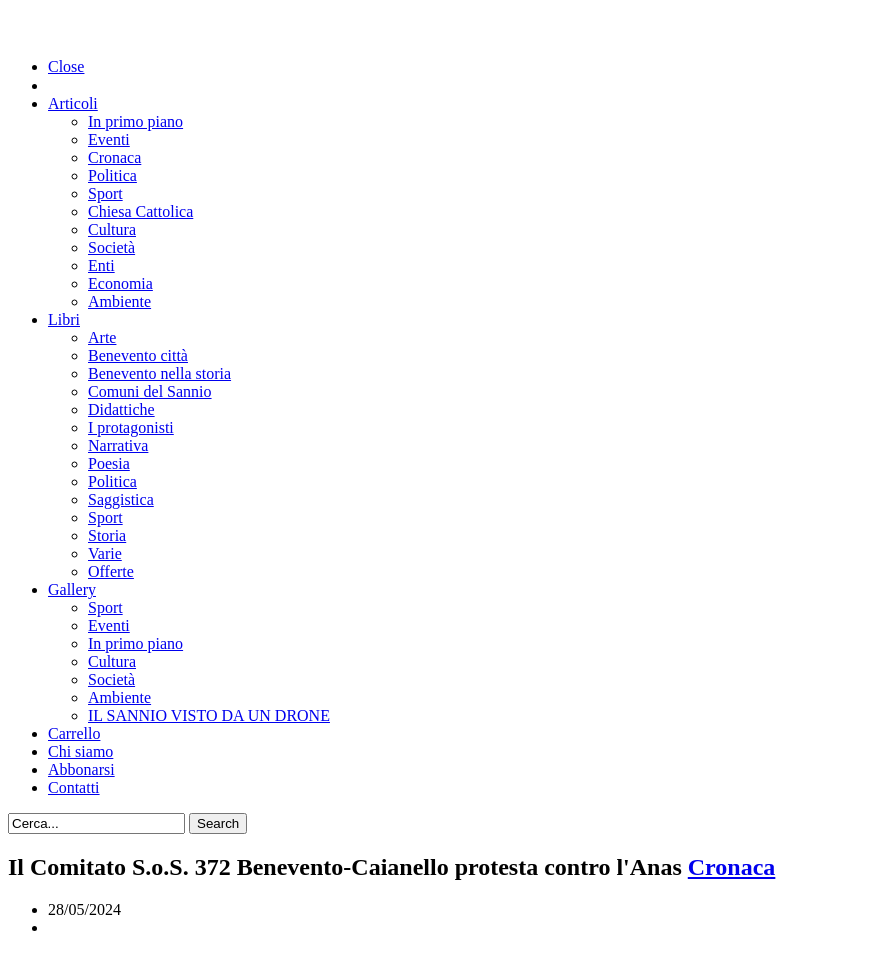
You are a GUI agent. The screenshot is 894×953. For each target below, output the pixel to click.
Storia (107, 535)
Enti (101, 265)
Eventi (109, 139)
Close (66, 66)
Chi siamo (80, 751)
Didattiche (121, 409)
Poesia (109, 463)
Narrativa (118, 445)
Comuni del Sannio (150, 391)
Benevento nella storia (159, 373)
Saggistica (121, 499)
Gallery (72, 589)
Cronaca (114, 157)
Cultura (112, 229)
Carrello (74, 733)
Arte (102, 337)
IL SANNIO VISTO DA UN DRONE (209, 715)
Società (111, 247)
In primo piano (135, 121)
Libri (64, 319)
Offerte (111, 571)
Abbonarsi (81, 769)
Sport (105, 193)
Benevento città (138, 355)
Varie (105, 553)
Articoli (73, 103)
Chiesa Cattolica (140, 211)
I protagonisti (131, 427)
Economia (120, 283)
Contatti (74, 787)
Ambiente (119, 301)
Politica (112, 175)
